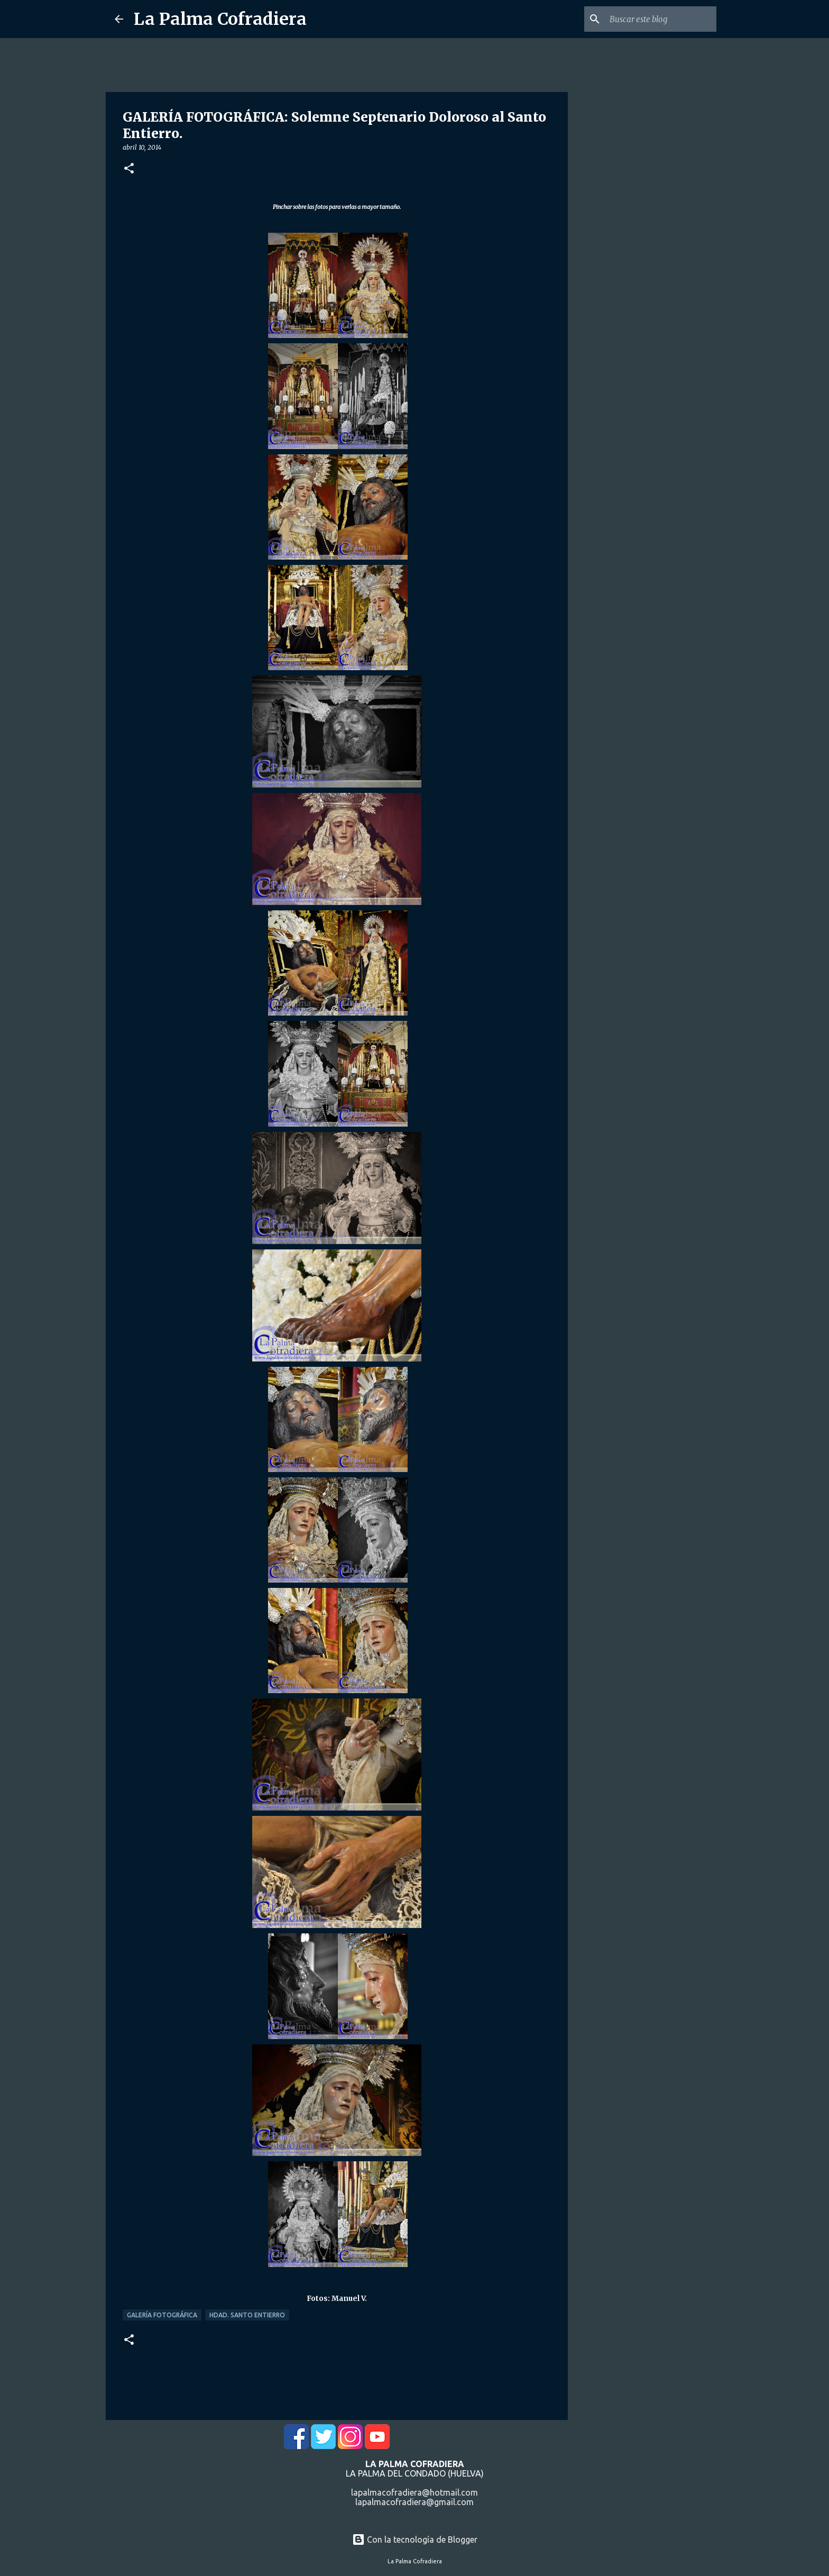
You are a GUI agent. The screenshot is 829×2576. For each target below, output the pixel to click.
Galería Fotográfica (162, 2315)
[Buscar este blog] (660, 19)
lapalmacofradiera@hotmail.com (414, 2492)
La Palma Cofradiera (220, 19)
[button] (129, 169)
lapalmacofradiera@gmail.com (414, 2502)
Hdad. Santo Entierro (247, 2315)
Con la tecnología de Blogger (414, 2539)
